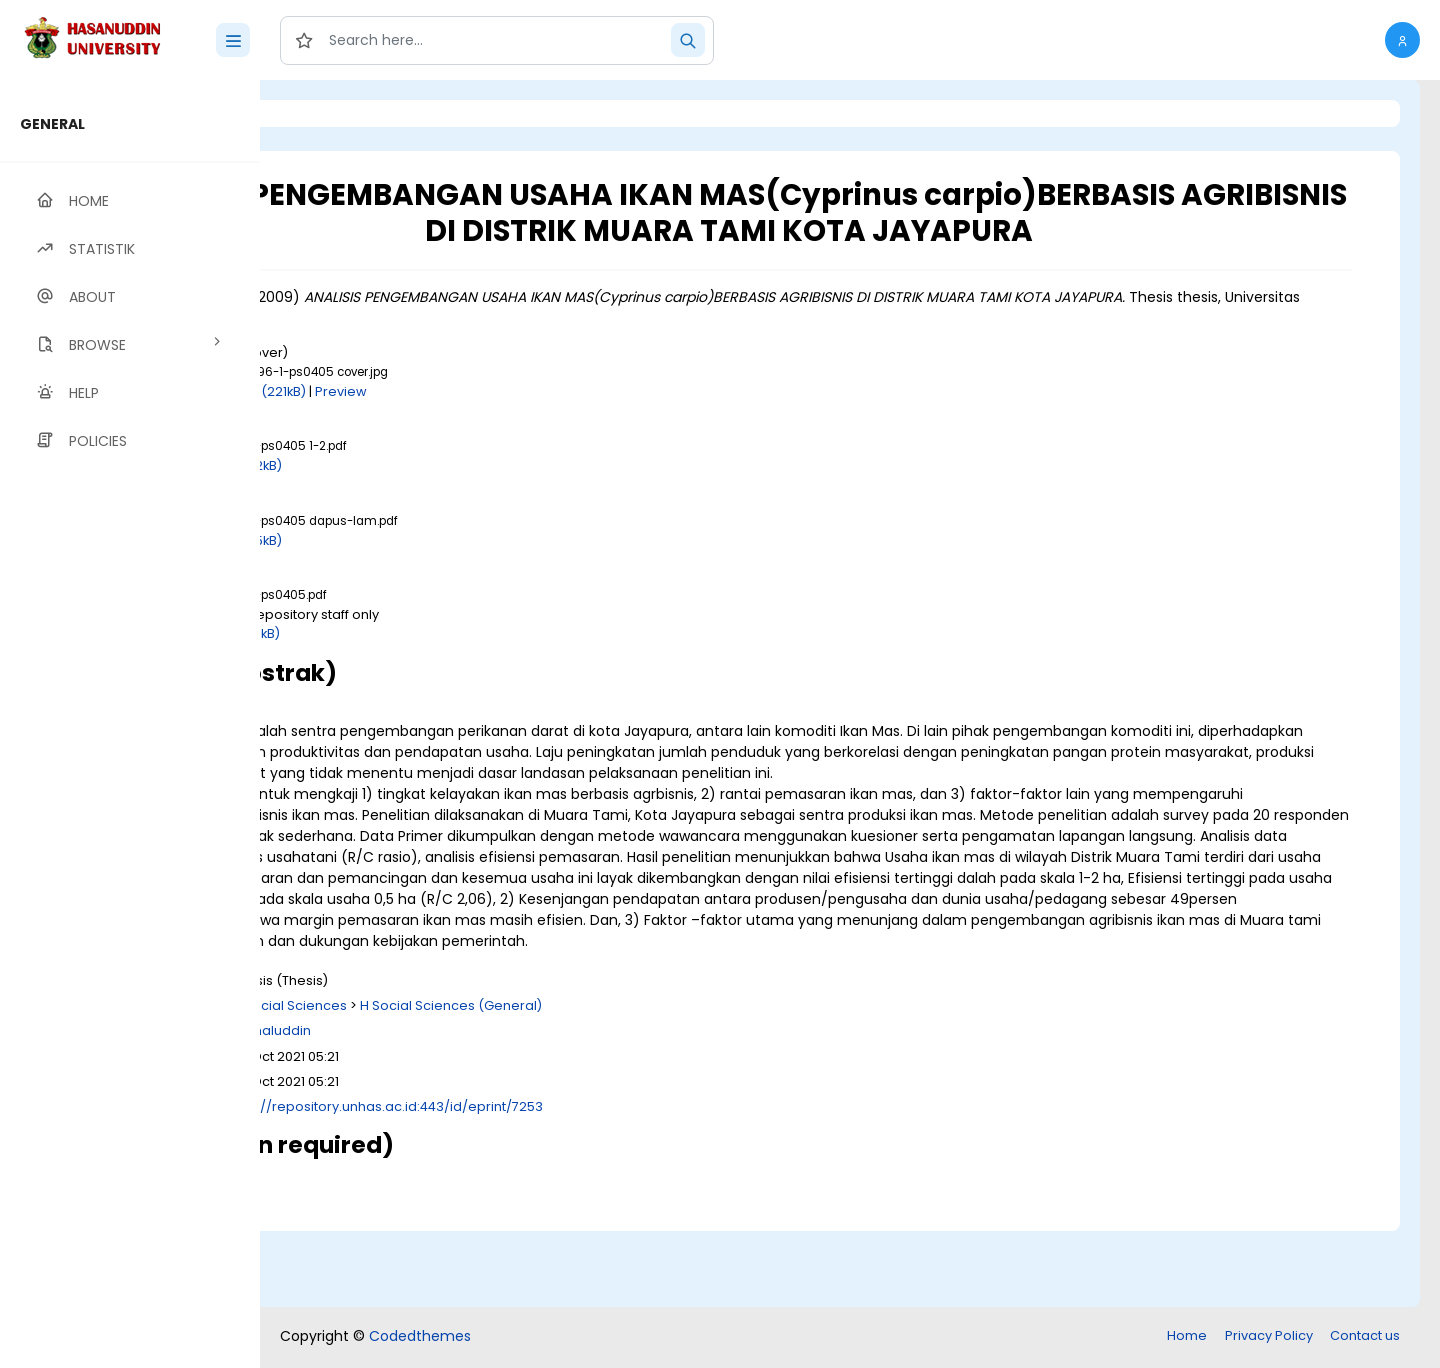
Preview (563, 426)
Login (345, 113)
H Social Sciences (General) (673, 1082)
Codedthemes (420, 1338)
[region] (130, 724)
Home (1187, 1337)
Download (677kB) (443, 669)
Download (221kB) (470, 426)
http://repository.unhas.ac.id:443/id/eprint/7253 (609, 1183)
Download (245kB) (444, 575)
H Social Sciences (511, 1082)
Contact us (1365, 1337)
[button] (1402, 40)
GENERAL (52, 124)
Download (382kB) (444, 501)
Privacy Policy (1269, 1337)
